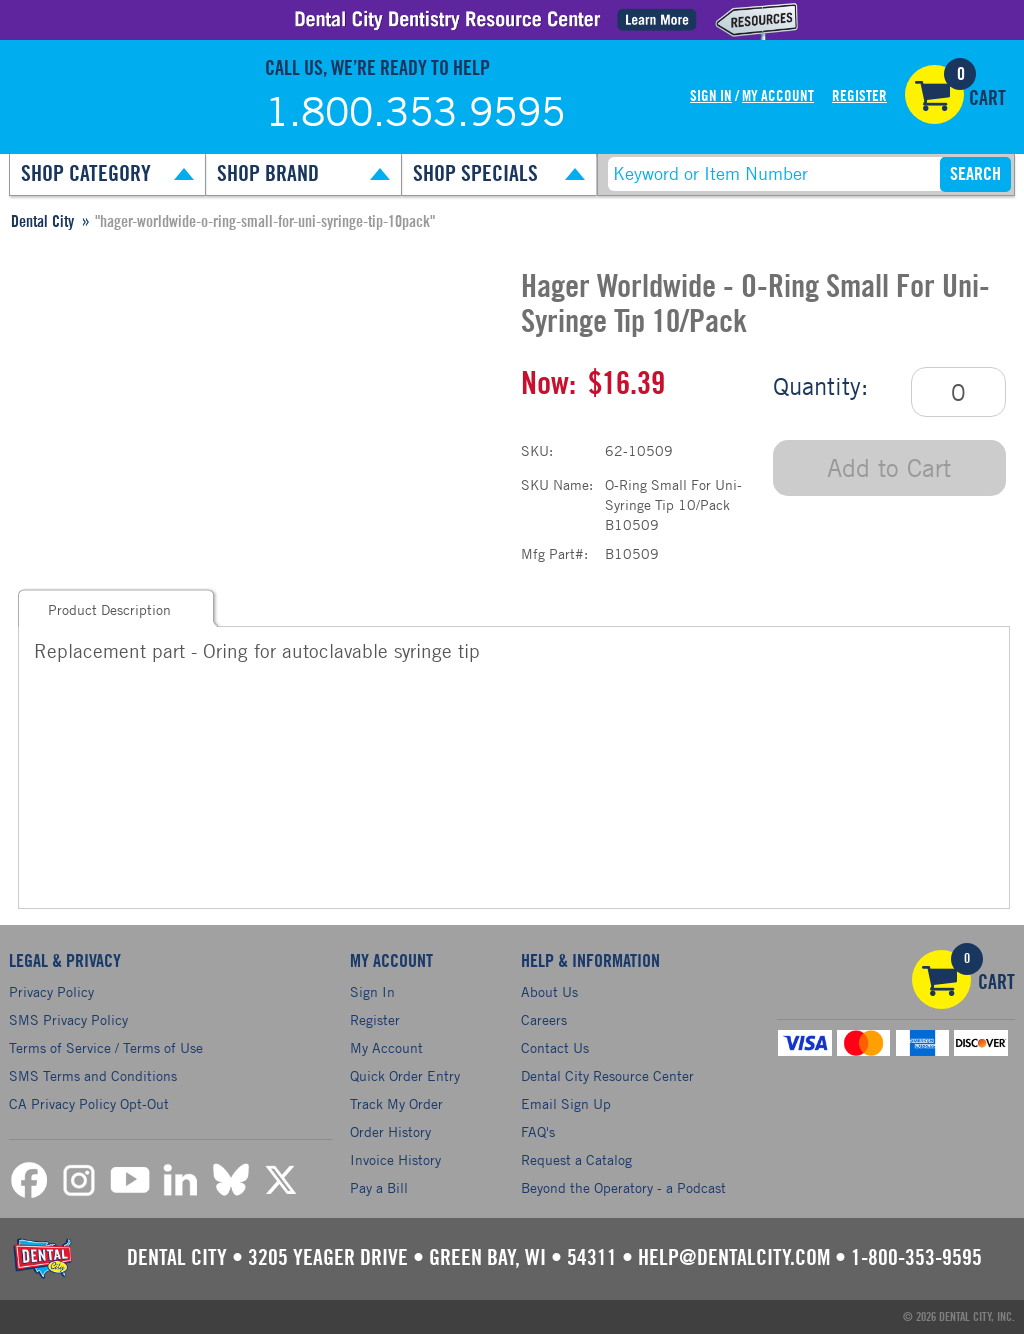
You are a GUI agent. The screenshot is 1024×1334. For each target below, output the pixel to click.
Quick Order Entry (405, 1075)
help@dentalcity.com (734, 1258)
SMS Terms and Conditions (93, 1075)
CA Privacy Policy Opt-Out (89, 1103)
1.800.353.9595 (415, 111)
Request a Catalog (576, 1159)
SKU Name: (557, 484)
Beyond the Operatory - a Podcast (623, 1187)
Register (859, 96)
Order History (390, 1131)
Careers (544, 1019)
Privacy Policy (51, 991)
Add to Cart (889, 467)
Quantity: (820, 386)
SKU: (537, 450)
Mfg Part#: (554, 553)
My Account (778, 96)
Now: (548, 384)
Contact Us (555, 1047)
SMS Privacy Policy (68, 1019)
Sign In (711, 96)
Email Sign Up (566, 1103)
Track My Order (396, 1103)
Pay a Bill (379, 1187)
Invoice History (395, 1159)
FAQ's (538, 1131)
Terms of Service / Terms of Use (106, 1047)
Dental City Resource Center (607, 1075)
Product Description (109, 609)
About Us (549, 991)
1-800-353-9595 (916, 1258)
